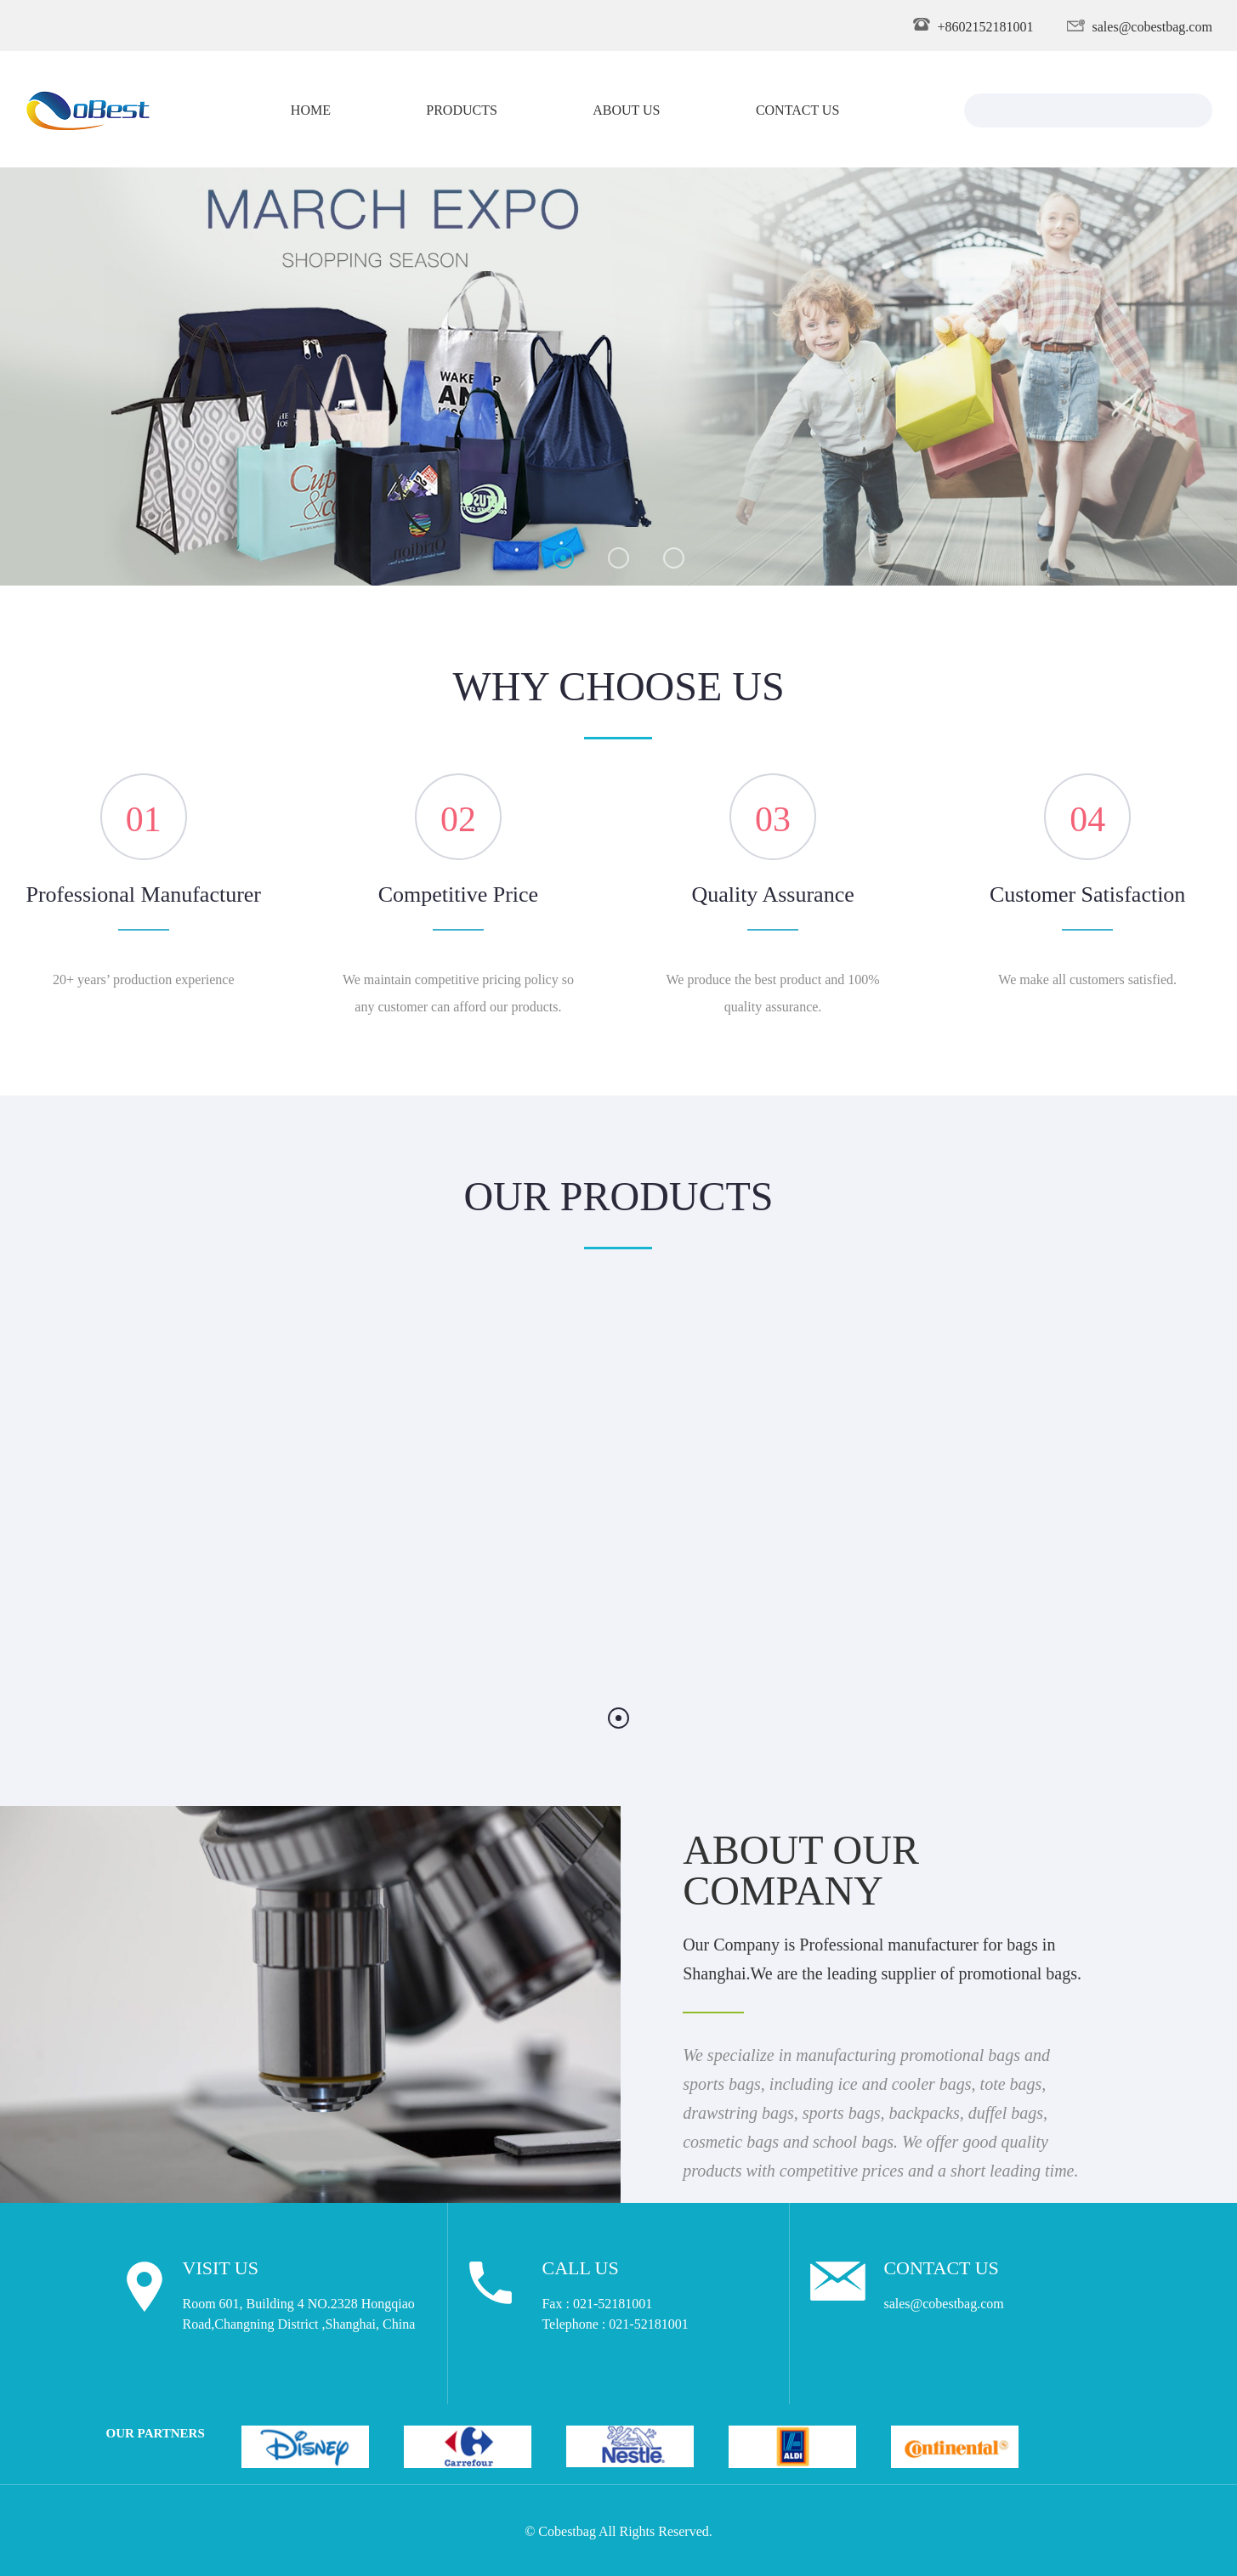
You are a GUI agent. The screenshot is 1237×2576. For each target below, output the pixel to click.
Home (311, 109)
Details (168, 1649)
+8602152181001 (986, 25)
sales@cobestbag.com (1152, 25)
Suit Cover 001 (764, 1598)
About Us (626, 109)
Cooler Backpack (1062, 1598)
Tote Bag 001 (466, 1598)
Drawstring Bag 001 (169, 1598)
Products (461, 109)
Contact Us (797, 109)
